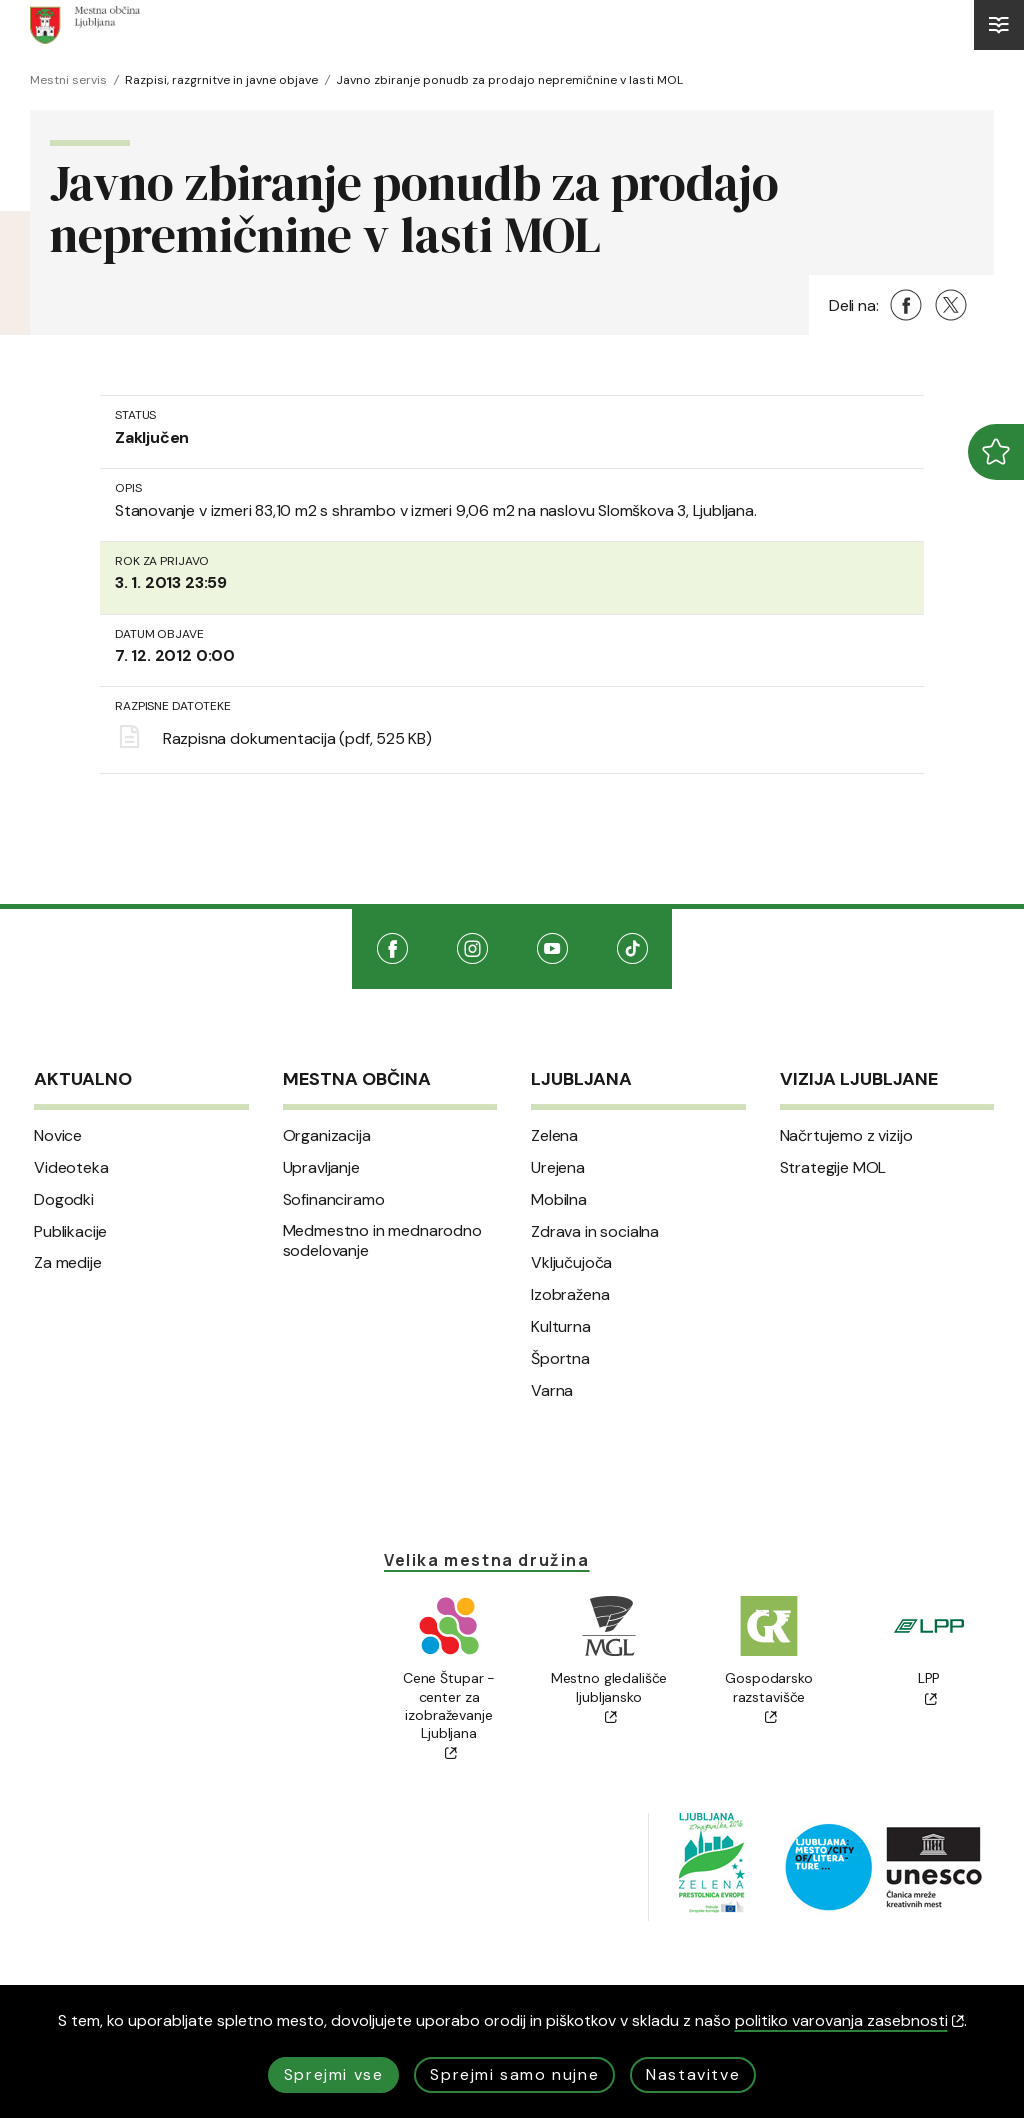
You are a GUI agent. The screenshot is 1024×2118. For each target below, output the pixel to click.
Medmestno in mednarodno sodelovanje (382, 1241)
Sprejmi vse (334, 2074)
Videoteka (71, 1168)
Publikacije (70, 1232)
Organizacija (327, 1136)
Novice (58, 1136)
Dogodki (64, 1200)
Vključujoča (571, 1263)
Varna (552, 1391)
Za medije (68, 1263)
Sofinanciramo (334, 1200)
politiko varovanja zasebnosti (849, 2020)
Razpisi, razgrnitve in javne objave (221, 80)
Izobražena (570, 1295)
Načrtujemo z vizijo (846, 1136)
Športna (560, 1359)
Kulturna (561, 1327)
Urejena (558, 1168)
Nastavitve (693, 2074)
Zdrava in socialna (595, 1232)
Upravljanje (321, 1168)
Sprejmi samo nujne (514, 2074)
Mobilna (559, 1200)
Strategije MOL (833, 1168)
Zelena (554, 1136)
